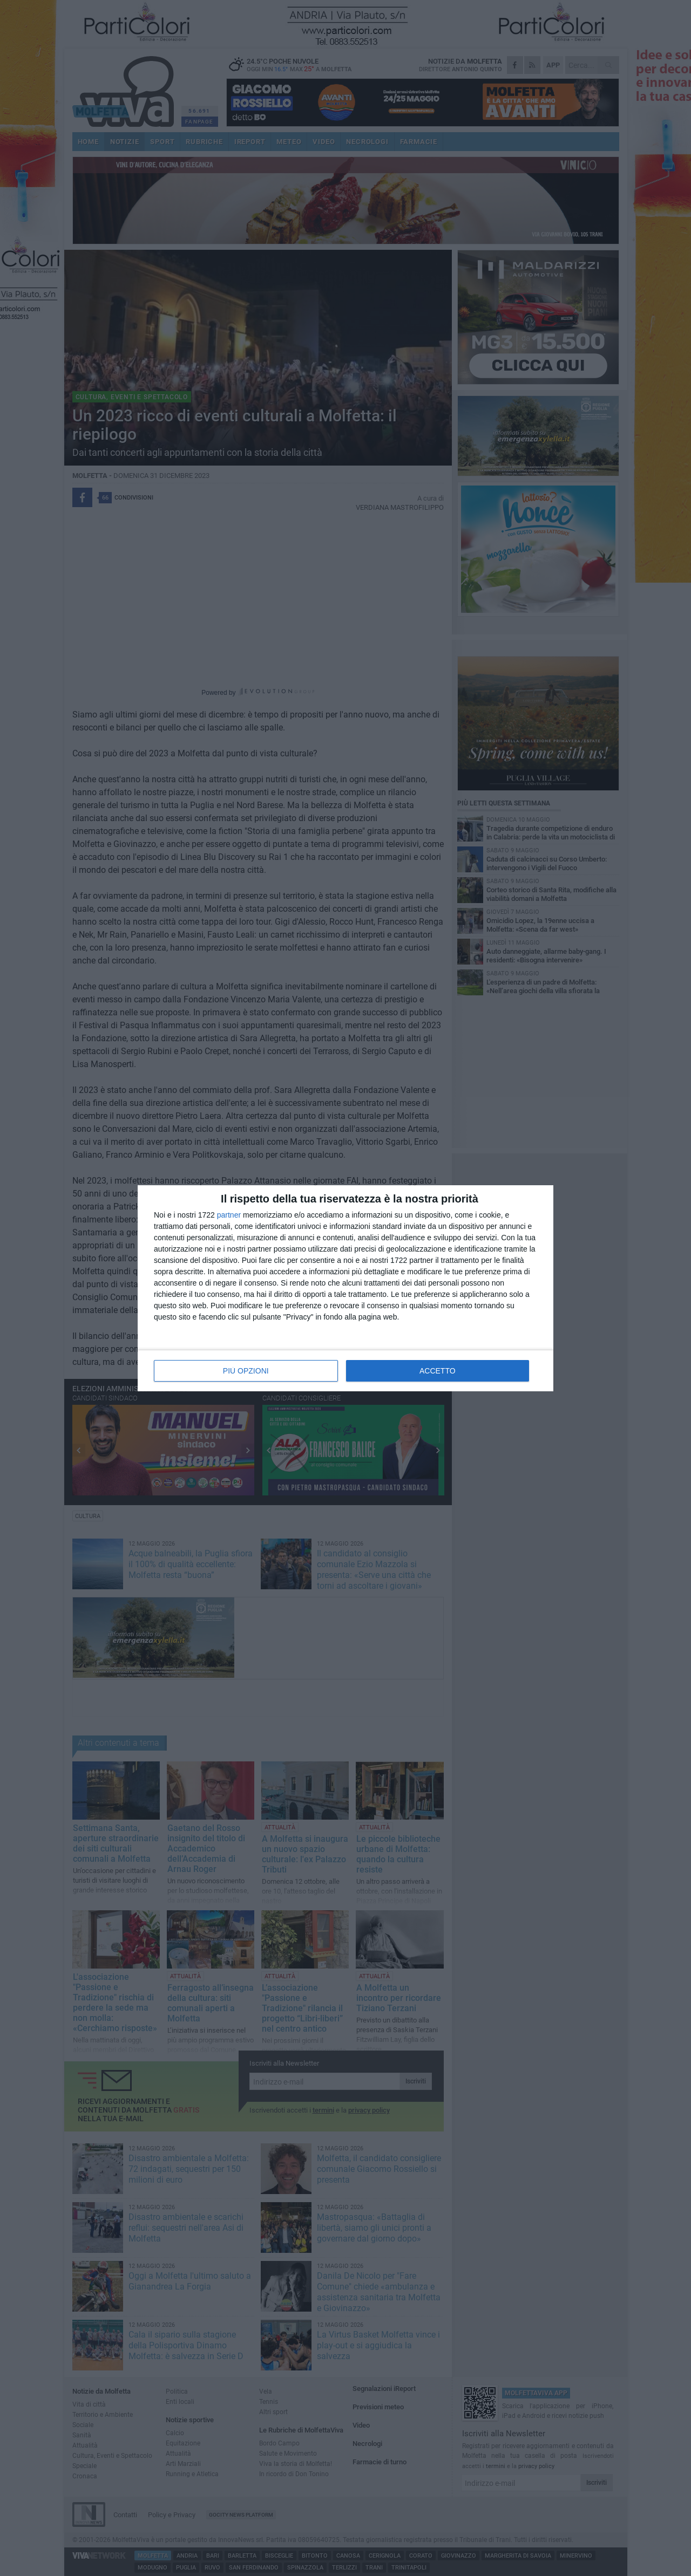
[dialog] (345, 1288)
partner (229, 1215)
